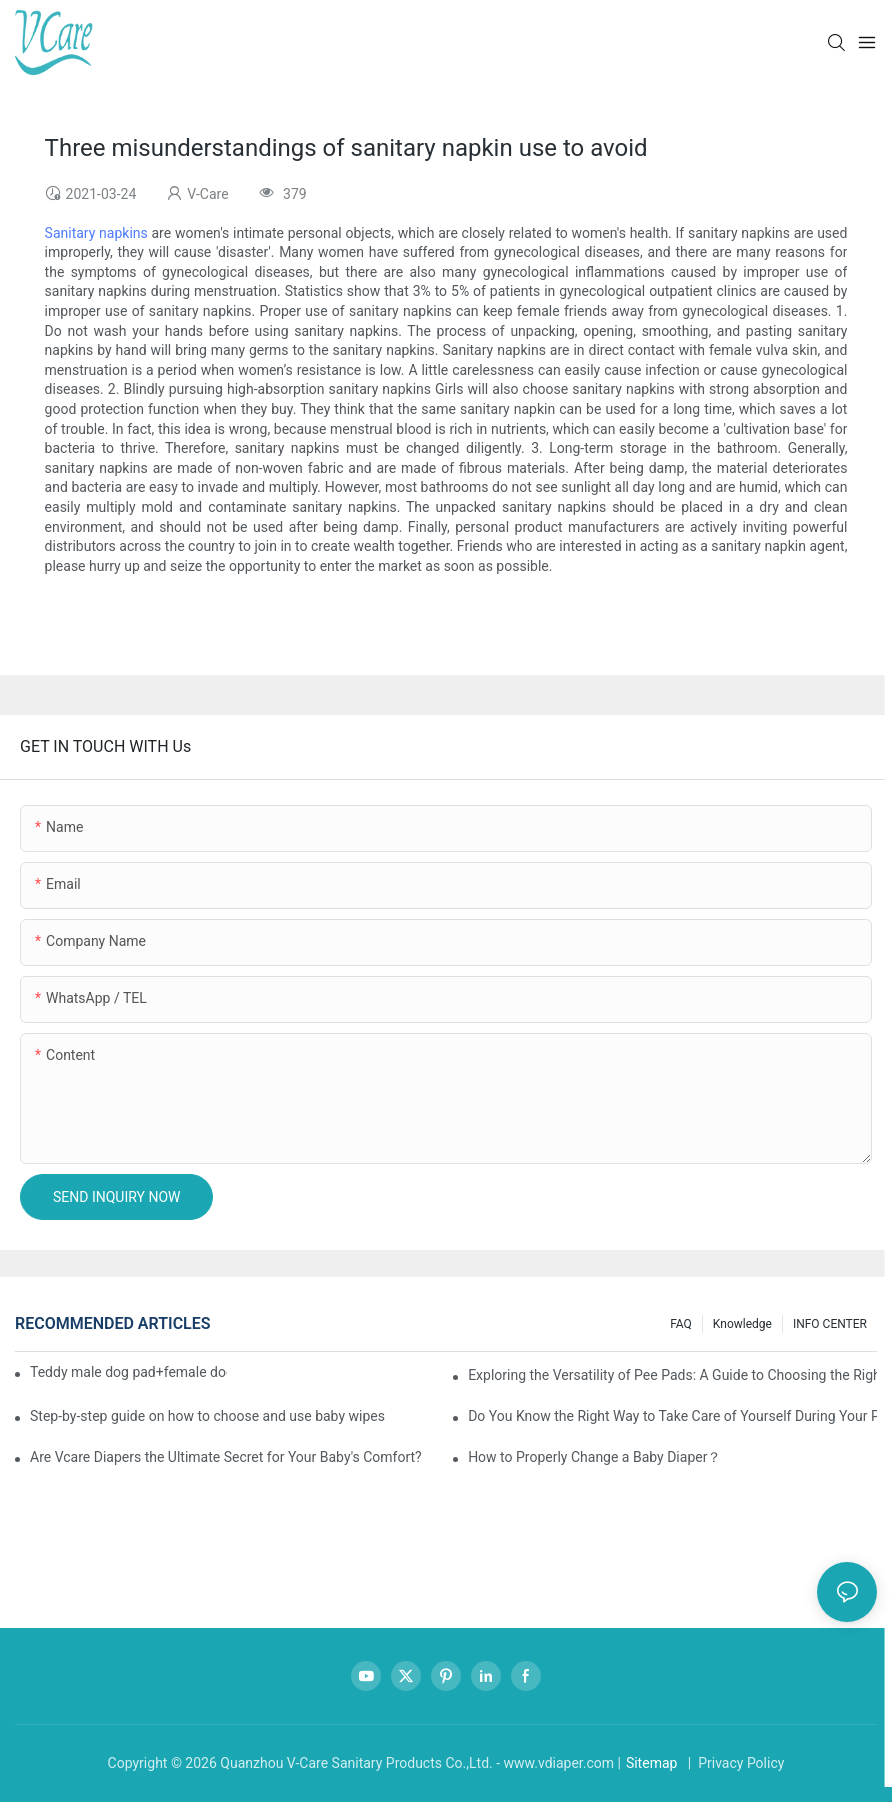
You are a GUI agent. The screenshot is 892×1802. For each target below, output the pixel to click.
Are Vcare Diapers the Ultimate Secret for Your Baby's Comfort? (226, 1457)
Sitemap (651, 1763)
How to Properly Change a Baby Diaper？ (594, 1457)
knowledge (742, 1324)
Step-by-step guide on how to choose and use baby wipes (207, 1416)
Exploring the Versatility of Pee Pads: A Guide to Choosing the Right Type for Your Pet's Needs (672, 1375)
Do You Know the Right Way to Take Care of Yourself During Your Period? (672, 1416)
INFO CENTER (830, 1324)
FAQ (681, 1324)
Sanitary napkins (96, 233)
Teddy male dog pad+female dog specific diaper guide (128, 1372)
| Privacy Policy (734, 1763)
